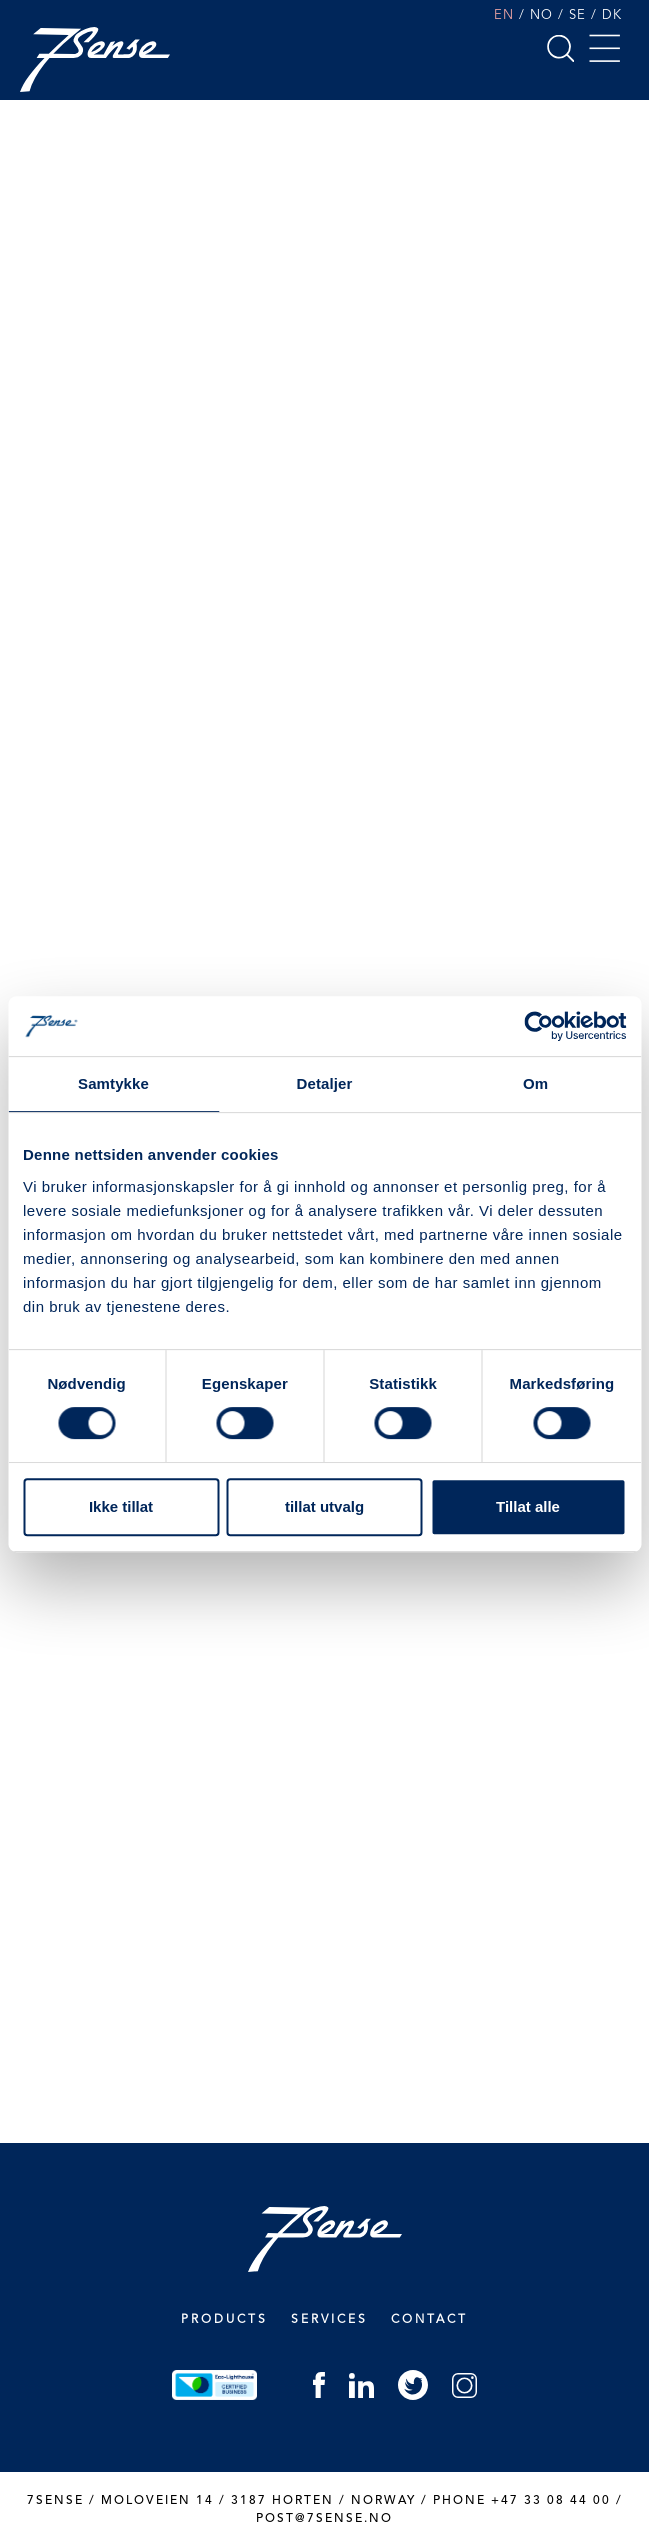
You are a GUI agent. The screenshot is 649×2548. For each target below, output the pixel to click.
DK (612, 15)
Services (329, 2320)
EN (504, 15)
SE (577, 15)
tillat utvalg (324, 1506)
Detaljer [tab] (325, 1083)
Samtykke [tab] (113, 1083)
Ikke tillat (121, 1506)
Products (224, 2320)
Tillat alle (528, 1506)
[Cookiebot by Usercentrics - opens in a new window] (538, 1026)
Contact (429, 2320)
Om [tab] (535, 1083)
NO (541, 15)
